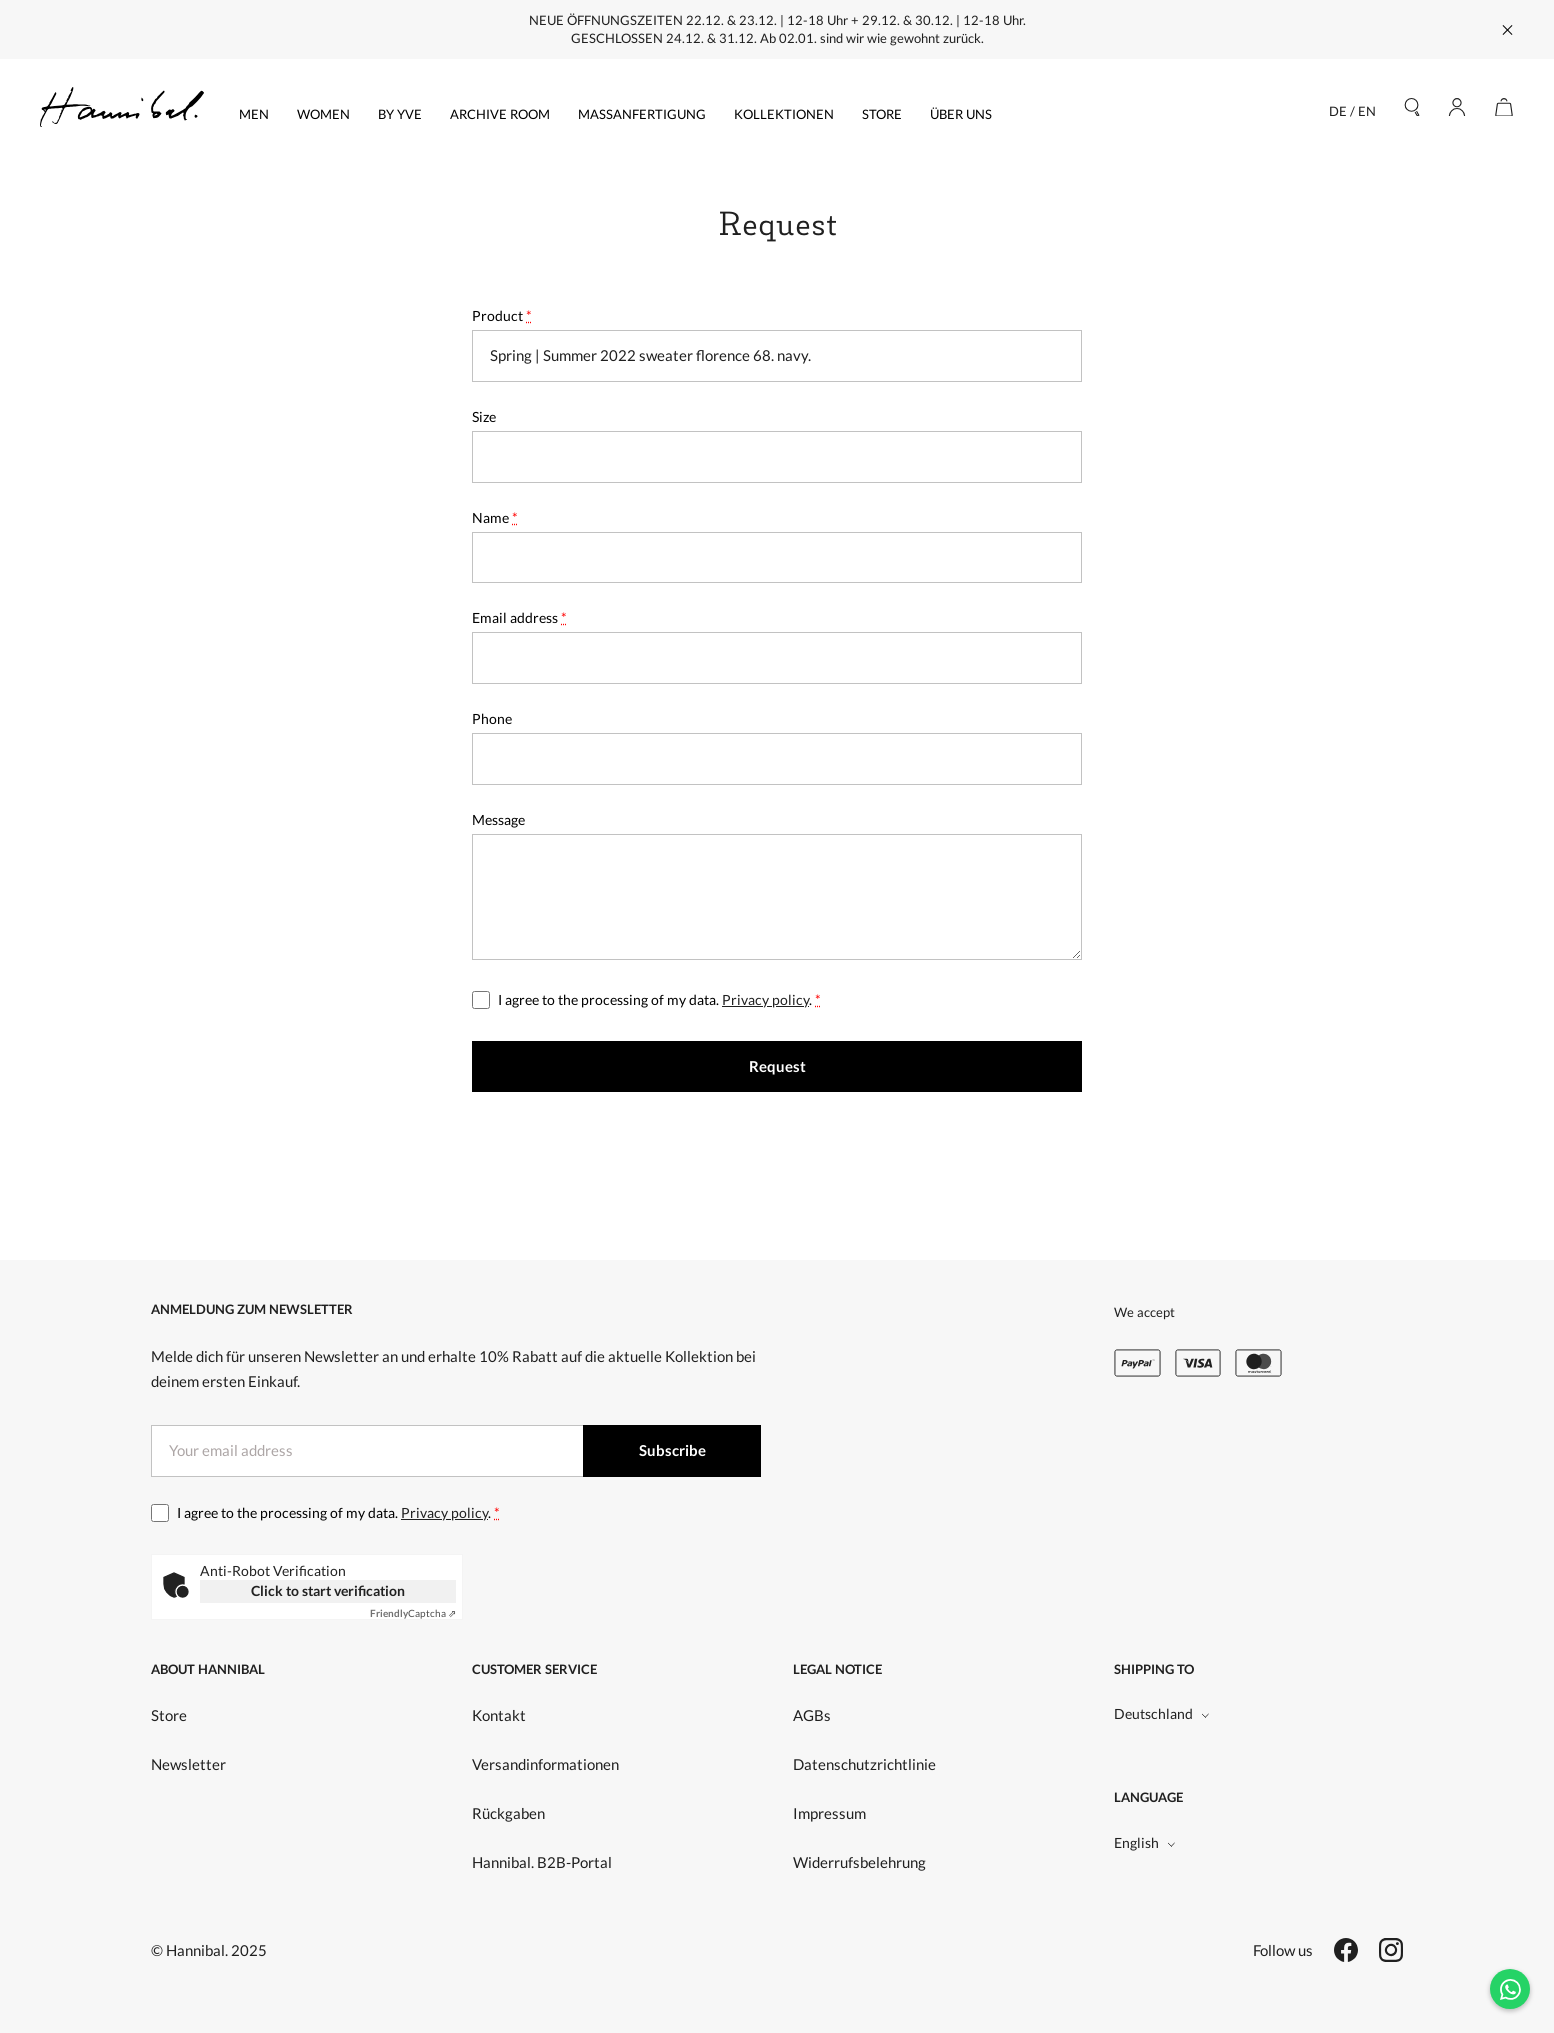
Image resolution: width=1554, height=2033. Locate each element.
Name (495, 517)
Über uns (961, 114)
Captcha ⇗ (413, 1613)
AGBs (812, 1715)
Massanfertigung (642, 114)
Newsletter (188, 1764)
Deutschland (1162, 1713)
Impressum (829, 1813)
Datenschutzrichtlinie (864, 1764)
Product (502, 315)
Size (484, 416)
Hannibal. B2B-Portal (542, 1862)
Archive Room (500, 114)
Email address (519, 617)
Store (882, 114)
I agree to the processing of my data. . (659, 999)
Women (323, 114)
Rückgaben (508, 1813)
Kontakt (499, 1715)
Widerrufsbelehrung (859, 1862)
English (1145, 1842)
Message (498, 819)
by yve (400, 114)
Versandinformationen (545, 1764)
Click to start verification (328, 1590)
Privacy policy (765, 999)
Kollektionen (784, 114)
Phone (492, 718)
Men (254, 114)
